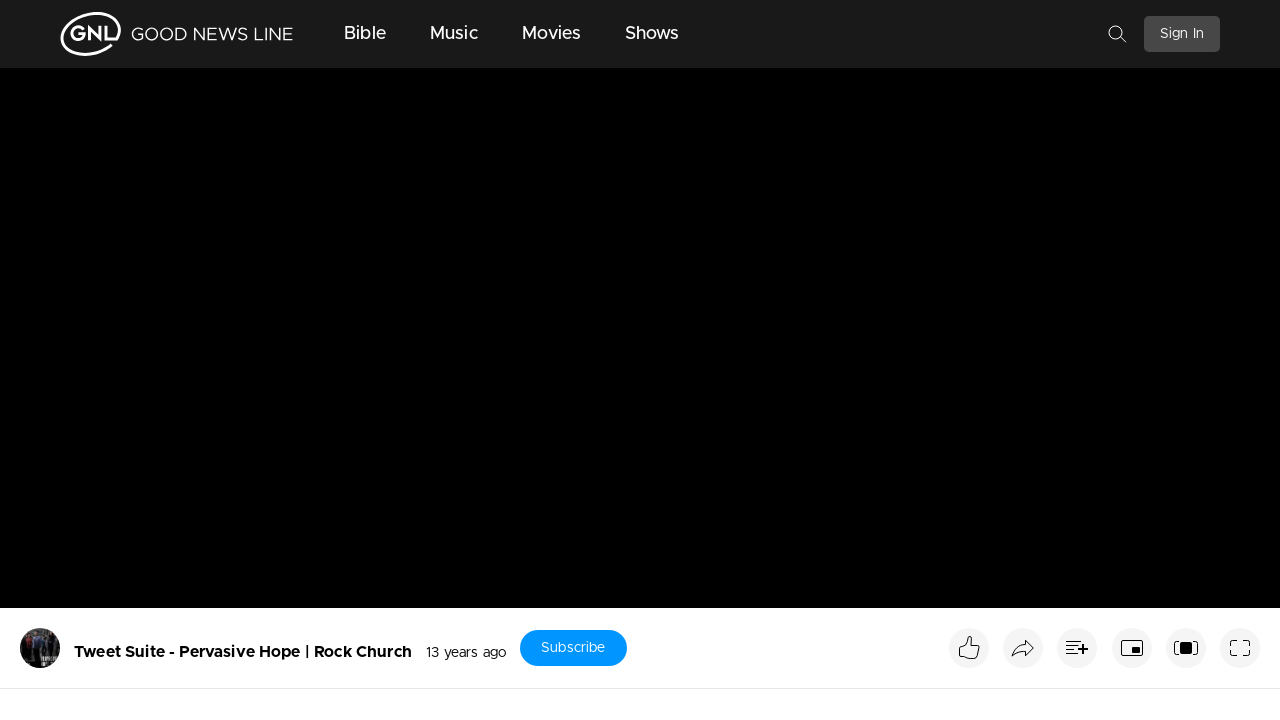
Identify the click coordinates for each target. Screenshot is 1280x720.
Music (454, 34)
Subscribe (573, 648)
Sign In (1182, 34)
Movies (551, 34)
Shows (652, 34)
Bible (365, 34)
